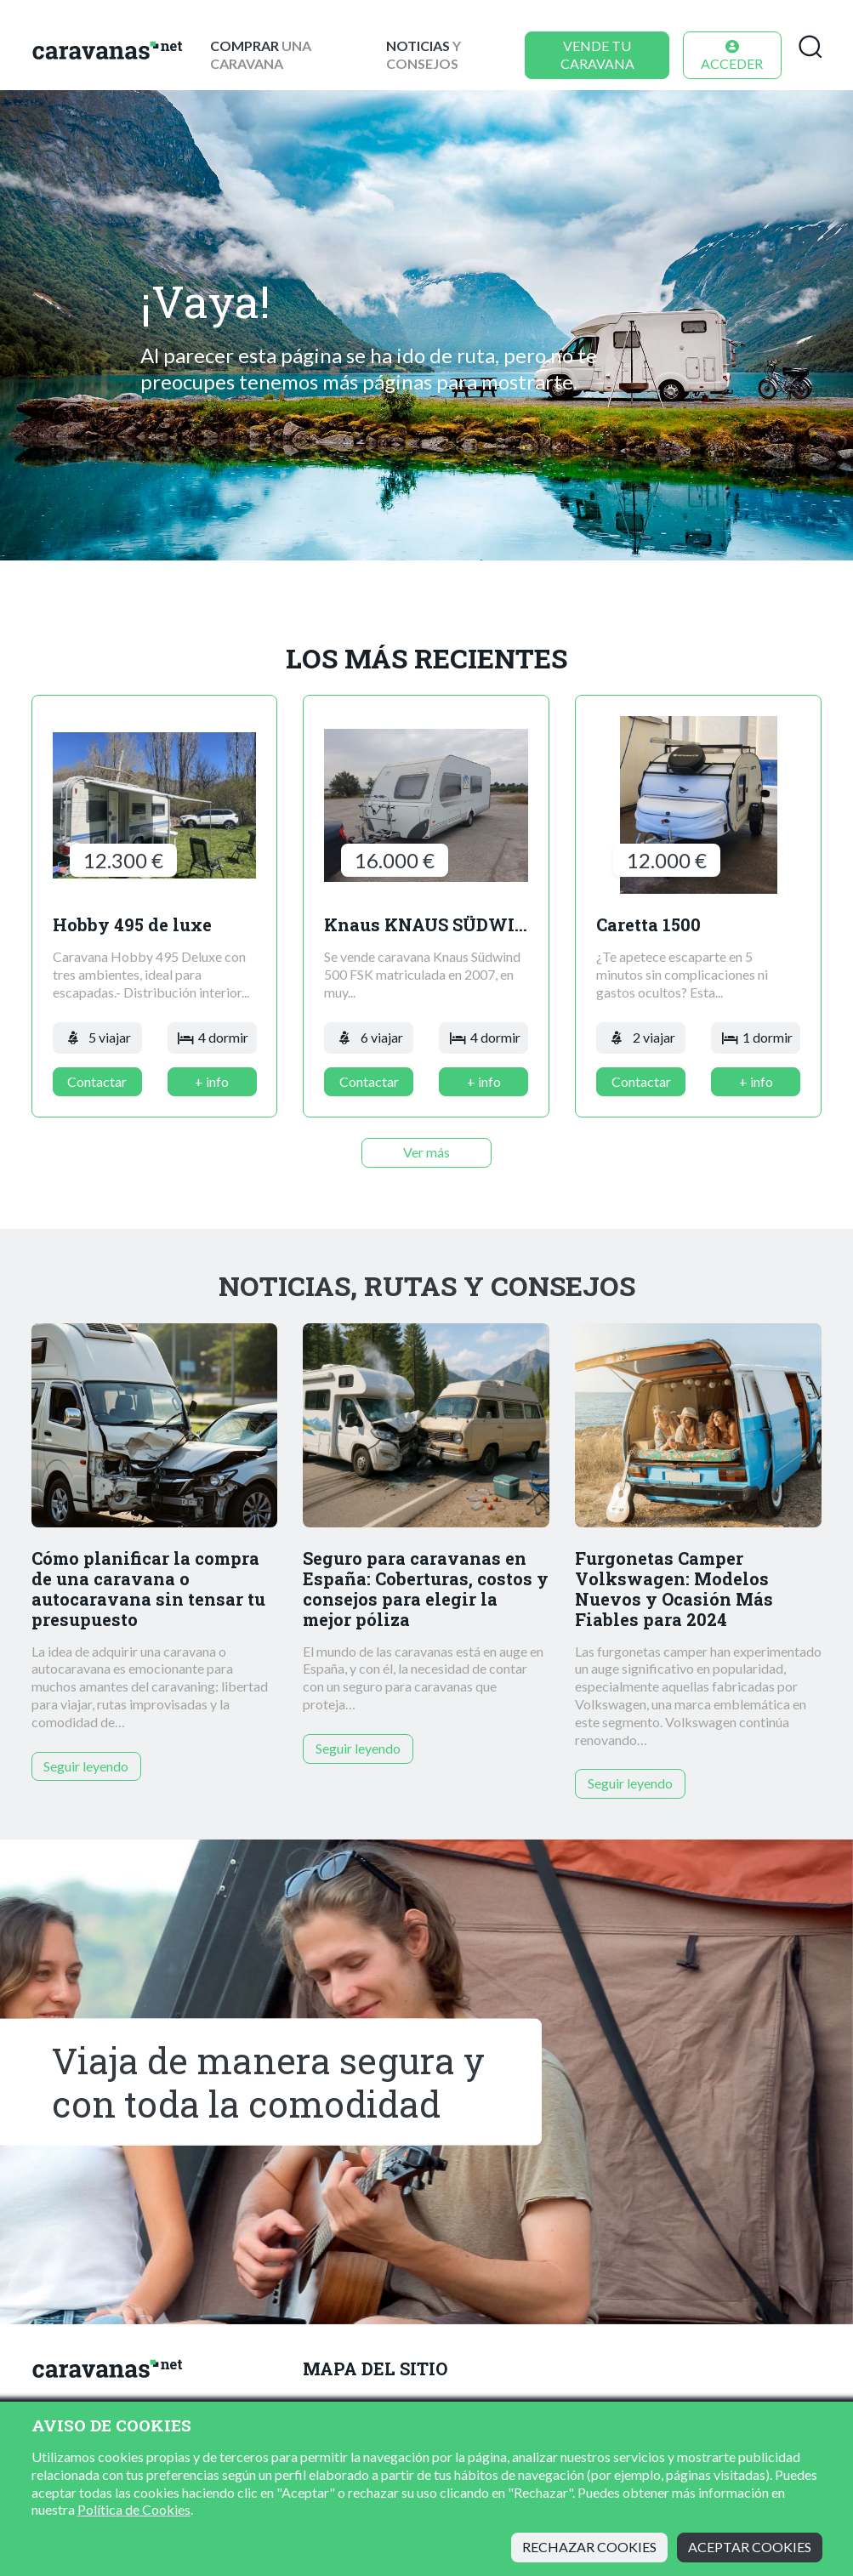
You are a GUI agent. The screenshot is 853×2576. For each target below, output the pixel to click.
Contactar (97, 1081)
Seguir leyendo (85, 1766)
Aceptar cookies (749, 2547)
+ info (212, 1081)
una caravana (260, 54)
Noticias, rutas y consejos (427, 1286)
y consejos (423, 54)
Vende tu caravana (597, 54)
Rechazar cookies (589, 2547)
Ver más (426, 1152)
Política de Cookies (134, 2509)
